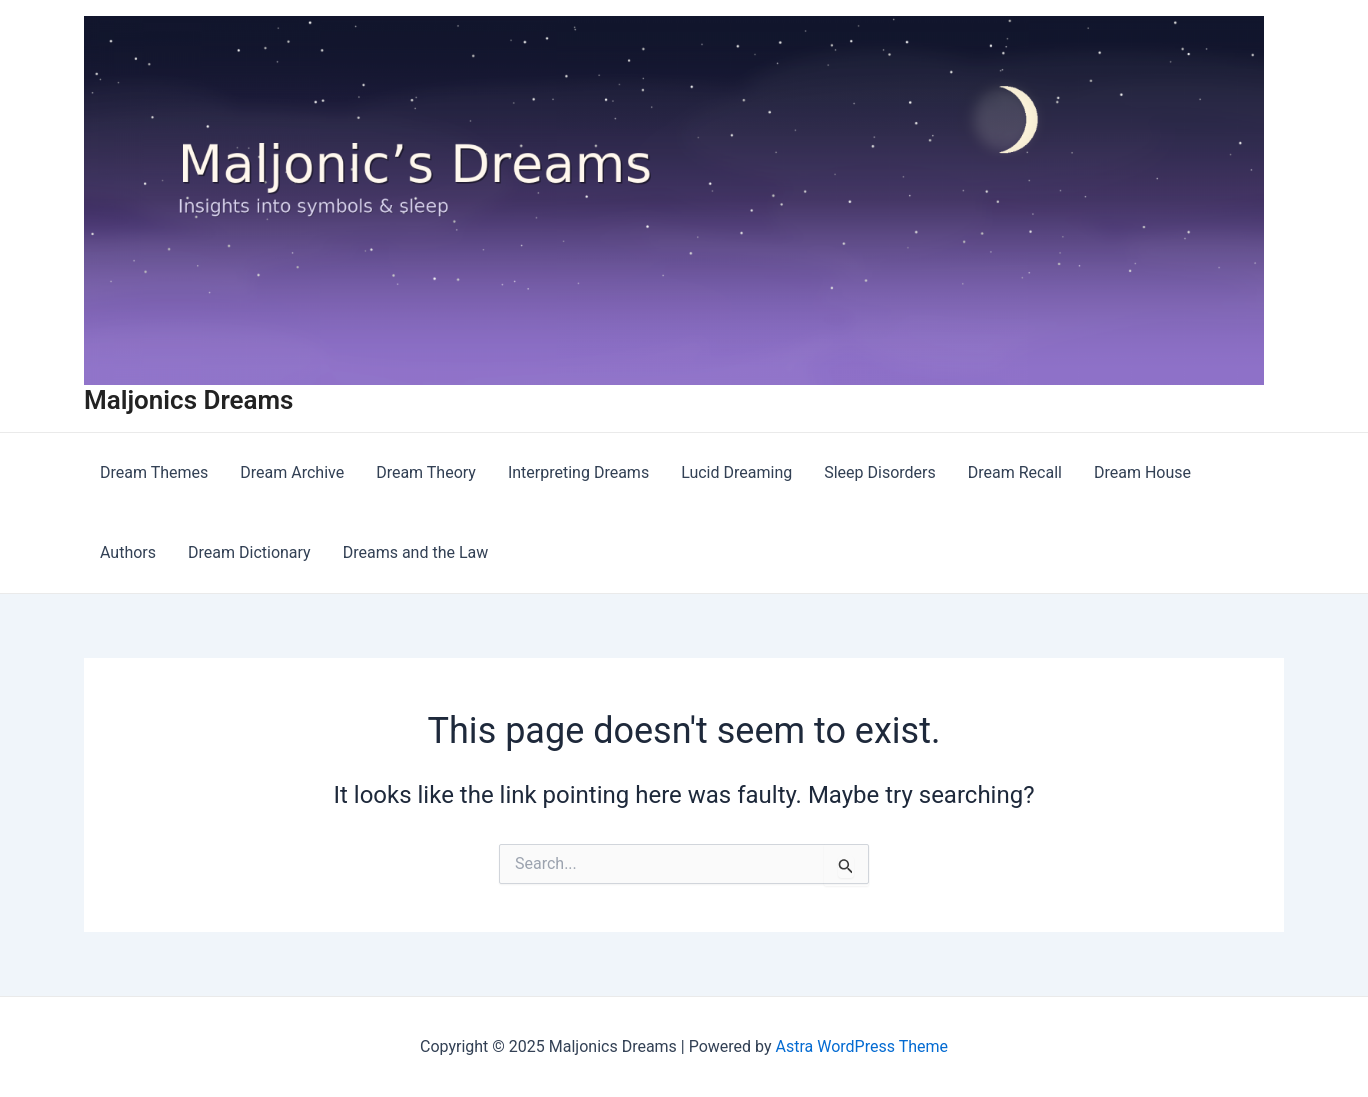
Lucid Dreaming (736, 472)
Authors (128, 552)
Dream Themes (154, 472)
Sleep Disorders (880, 472)
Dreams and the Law (416, 552)
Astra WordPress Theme (862, 1046)
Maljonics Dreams (188, 400)
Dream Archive (292, 472)
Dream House (1142, 472)
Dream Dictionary (249, 552)
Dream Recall (1015, 472)
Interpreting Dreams (578, 472)
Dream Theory (426, 472)
